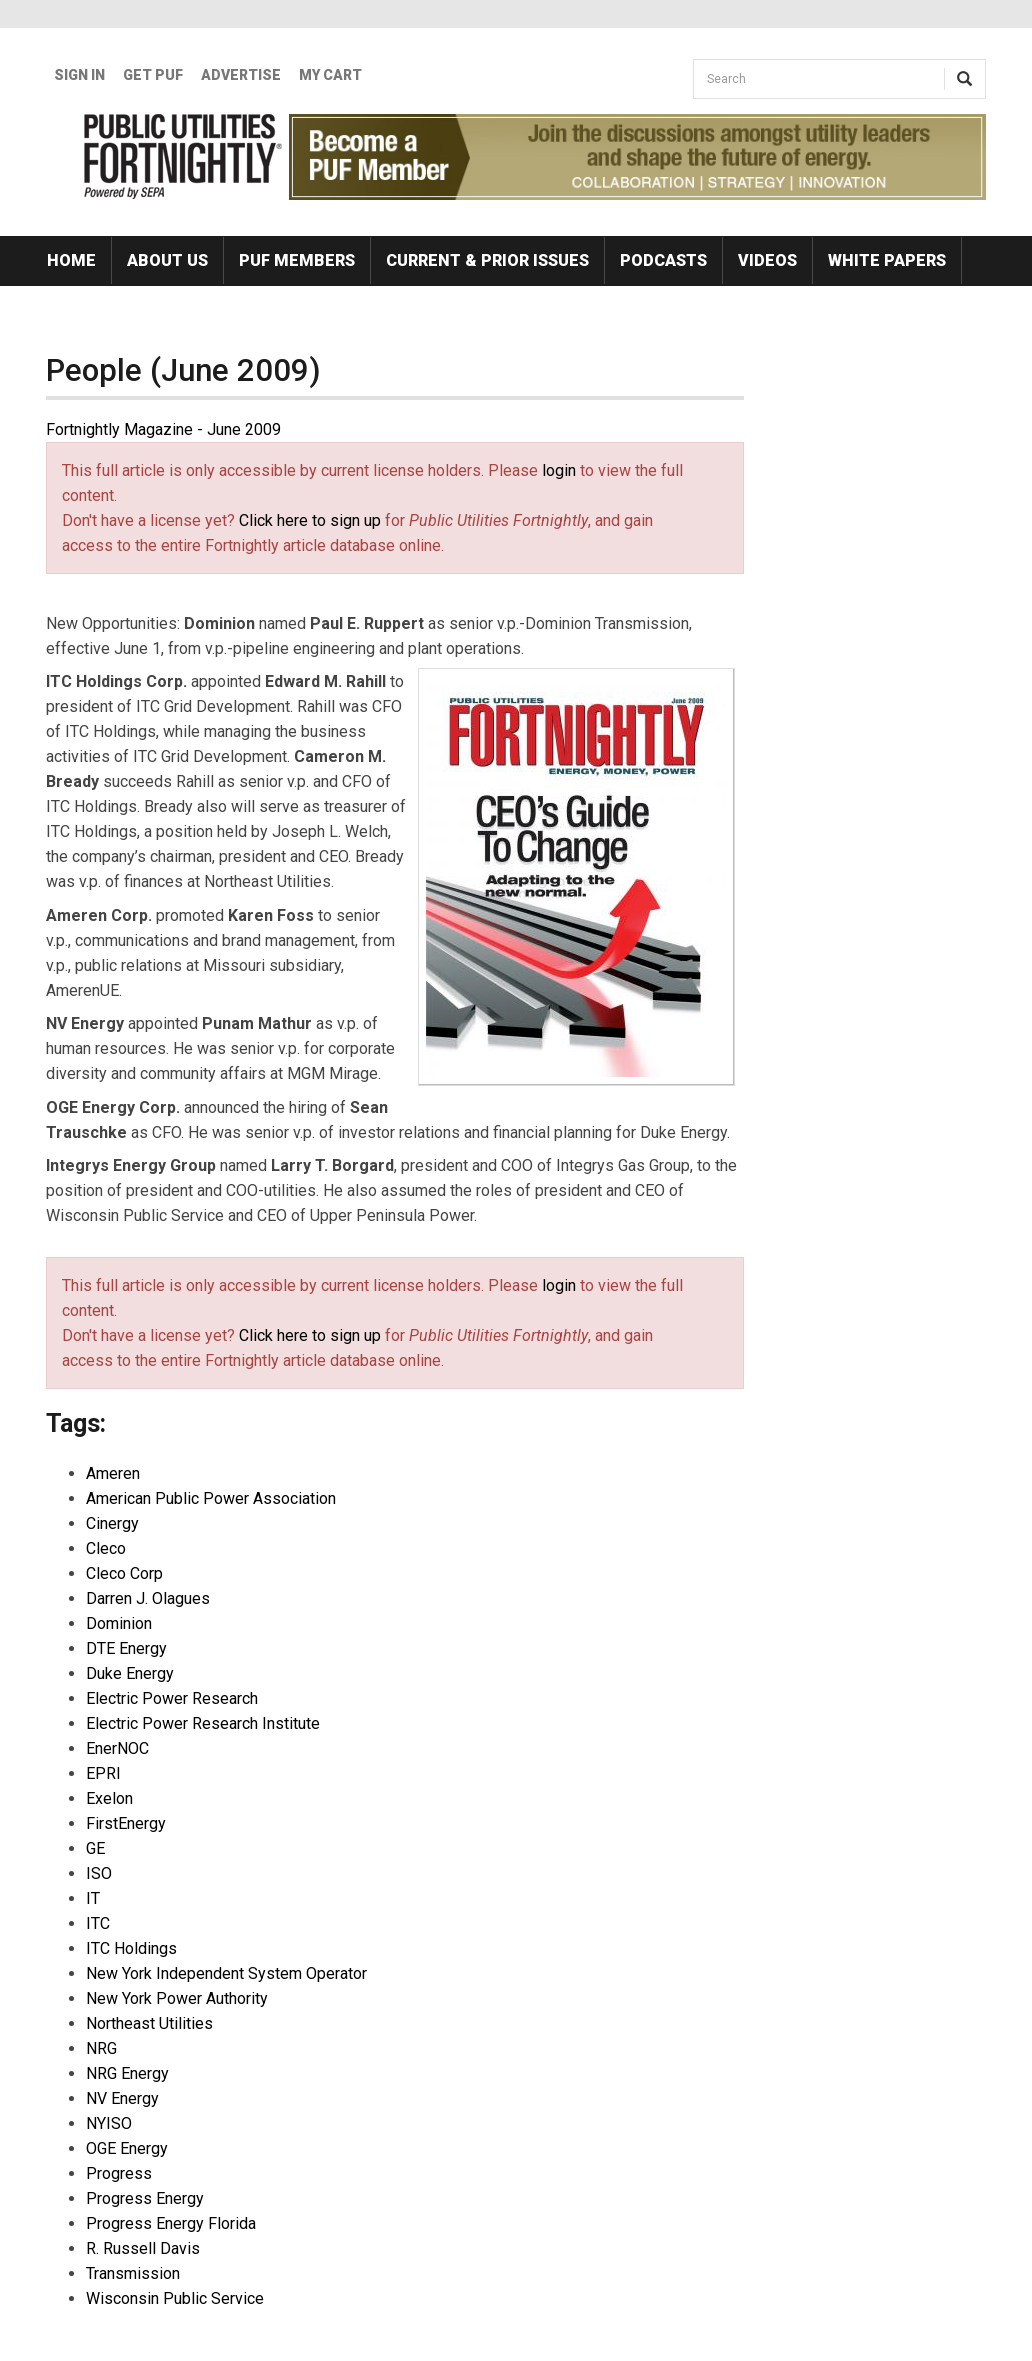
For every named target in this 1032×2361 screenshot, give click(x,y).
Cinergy (112, 1523)
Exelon (109, 1798)
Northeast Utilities (149, 2023)
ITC (98, 1923)
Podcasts (663, 260)
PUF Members (297, 260)
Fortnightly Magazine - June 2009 (163, 429)
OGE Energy (127, 2148)
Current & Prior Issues (487, 260)
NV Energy (122, 2098)
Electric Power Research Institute (203, 1723)
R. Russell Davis (143, 2248)
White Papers (887, 260)
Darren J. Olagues (148, 1598)
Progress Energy (145, 2198)
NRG (101, 2048)
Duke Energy (130, 1673)
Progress (119, 2173)
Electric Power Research (172, 1698)
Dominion (119, 1623)
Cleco (106, 1548)
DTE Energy (126, 1648)
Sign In (79, 75)
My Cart (330, 75)
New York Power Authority (177, 1998)
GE (95, 1848)
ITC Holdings (131, 1948)
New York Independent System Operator (226, 1973)
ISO (99, 1873)
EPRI (103, 1773)
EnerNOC (117, 1748)
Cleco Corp (124, 1573)
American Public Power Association (211, 1498)
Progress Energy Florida (171, 2223)
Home (71, 260)
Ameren (113, 1473)
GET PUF (153, 75)
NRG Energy (127, 2073)
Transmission (133, 2273)
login (559, 470)
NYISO (109, 2123)
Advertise (241, 75)
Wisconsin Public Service (175, 2298)
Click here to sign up (310, 520)
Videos (767, 260)
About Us (167, 260)
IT (93, 1898)
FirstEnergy (126, 1823)
